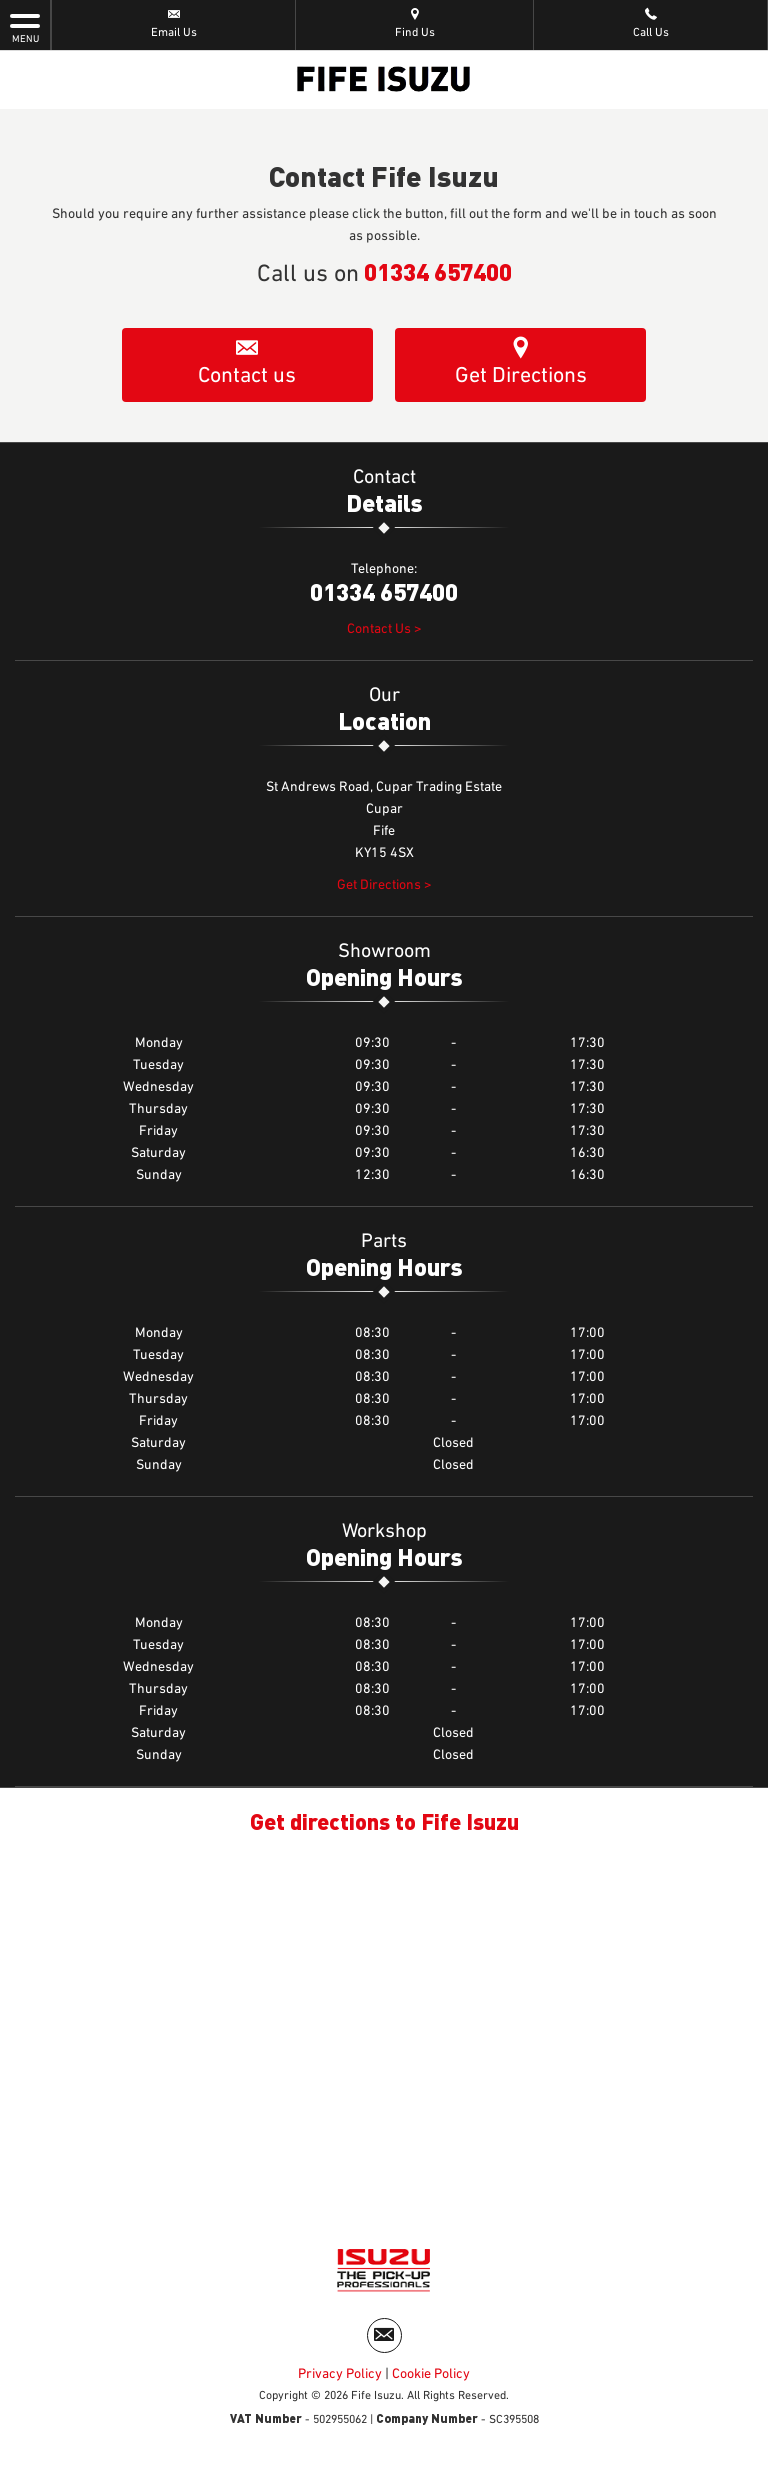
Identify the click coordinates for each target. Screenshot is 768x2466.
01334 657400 (438, 271)
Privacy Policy (340, 2374)
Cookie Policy (431, 2374)
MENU (25, 27)
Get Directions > (384, 885)
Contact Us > (384, 629)
